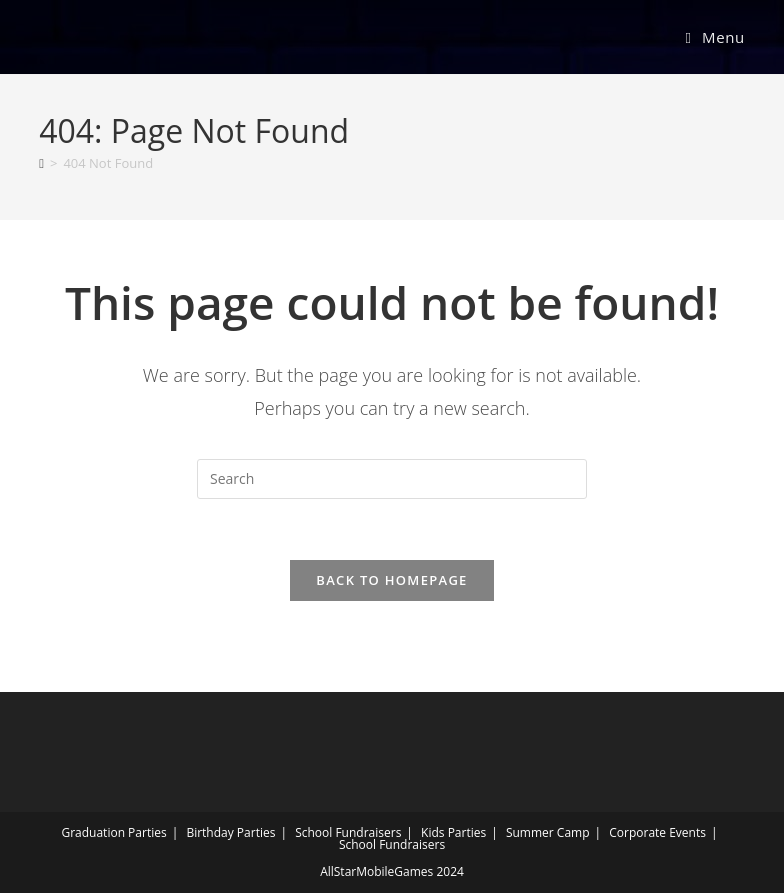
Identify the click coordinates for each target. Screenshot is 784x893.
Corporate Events (657, 832)
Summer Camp (548, 832)
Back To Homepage (391, 580)
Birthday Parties (230, 832)
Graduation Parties (113, 832)
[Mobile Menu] (714, 37)
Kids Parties (453, 832)
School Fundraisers (348, 832)
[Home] (41, 163)
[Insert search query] (392, 479)
